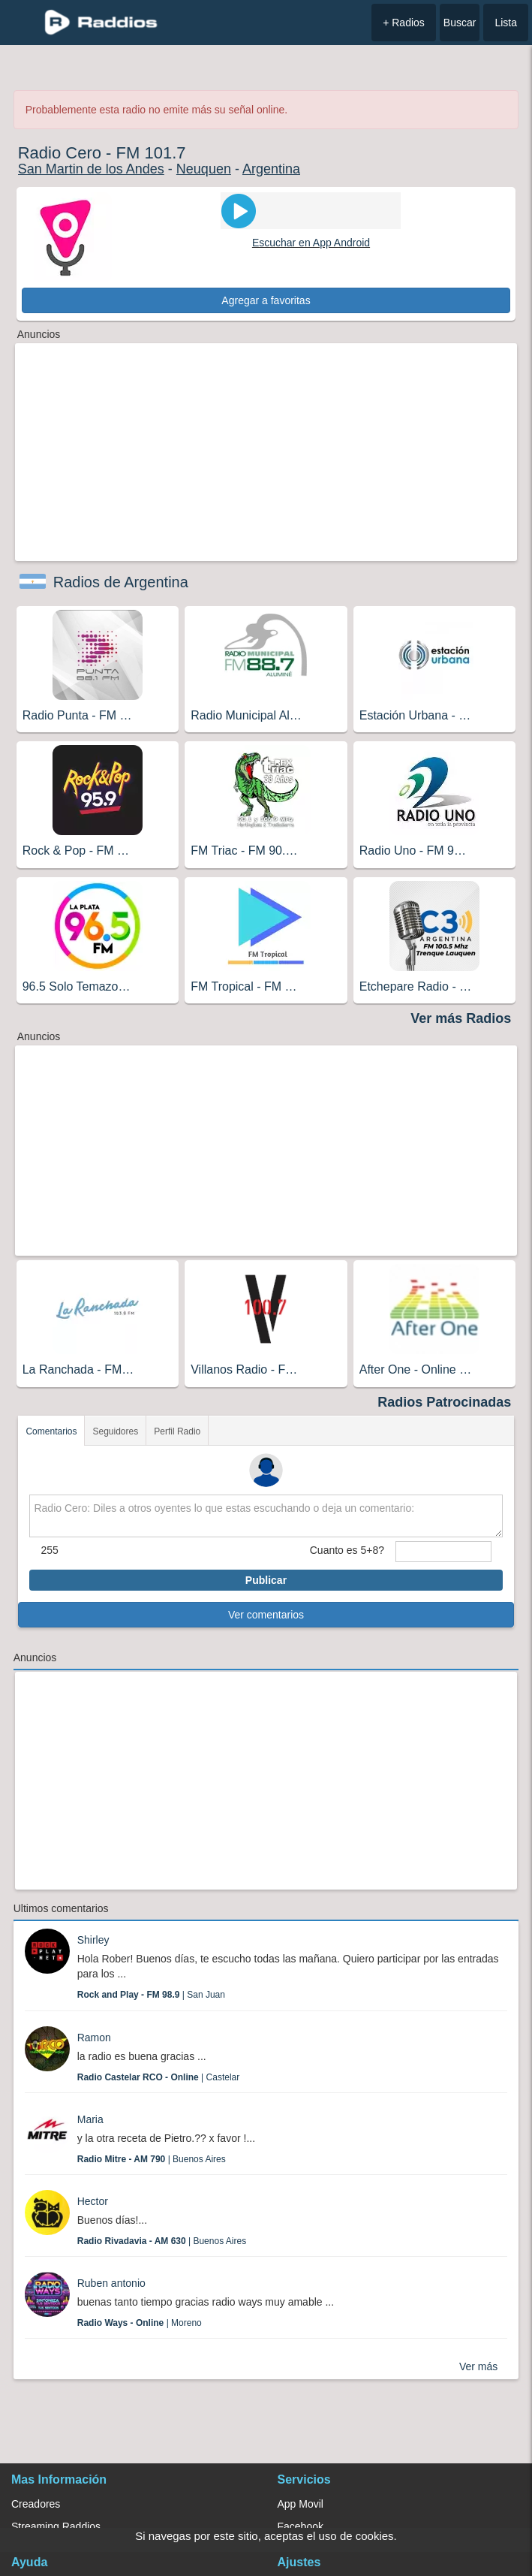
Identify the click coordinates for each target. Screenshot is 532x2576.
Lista (505, 23)
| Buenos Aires (151, 2159)
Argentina (271, 168)
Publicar (266, 1580)
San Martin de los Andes (91, 168)
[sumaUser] (443, 1551)
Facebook (300, 2526)
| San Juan (151, 1994)
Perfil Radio (177, 1431)
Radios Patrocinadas (444, 1402)
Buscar (459, 23)
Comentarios (51, 1431)
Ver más (478, 2366)
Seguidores (115, 1431)
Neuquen (203, 168)
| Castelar (158, 2077)
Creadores (35, 2504)
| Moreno (139, 2323)
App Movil (300, 2504)
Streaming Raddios (56, 2526)
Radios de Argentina (120, 582)
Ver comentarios (266, 1615)
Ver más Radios (460, 1018)
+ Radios (404, 23)
